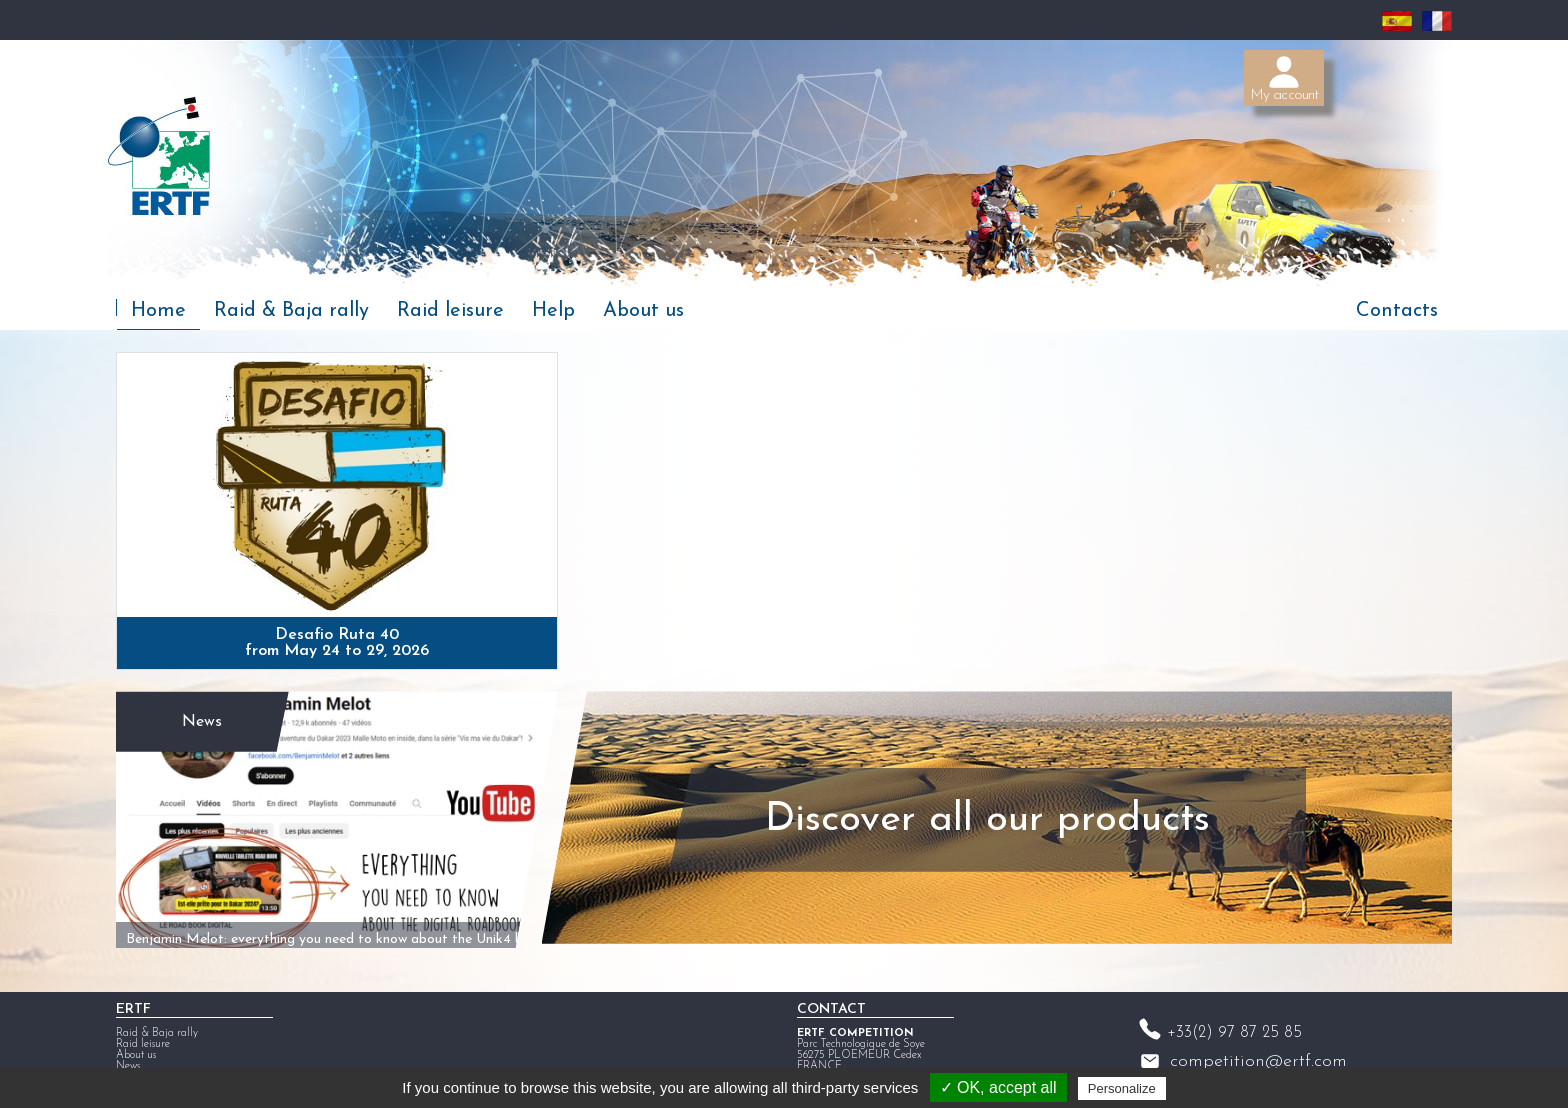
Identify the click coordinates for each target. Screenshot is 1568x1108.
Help (553, 311)
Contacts (1397, 311)
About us (643, 311)
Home (158, 311)
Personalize (1122, 1088)
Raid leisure (450, 311)
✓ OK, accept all (998, 1087)
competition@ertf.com (1258, 1053)
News (200, 713)
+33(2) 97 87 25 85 (1234, 1025)
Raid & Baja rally (291, 311)
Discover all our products (978, 814)
